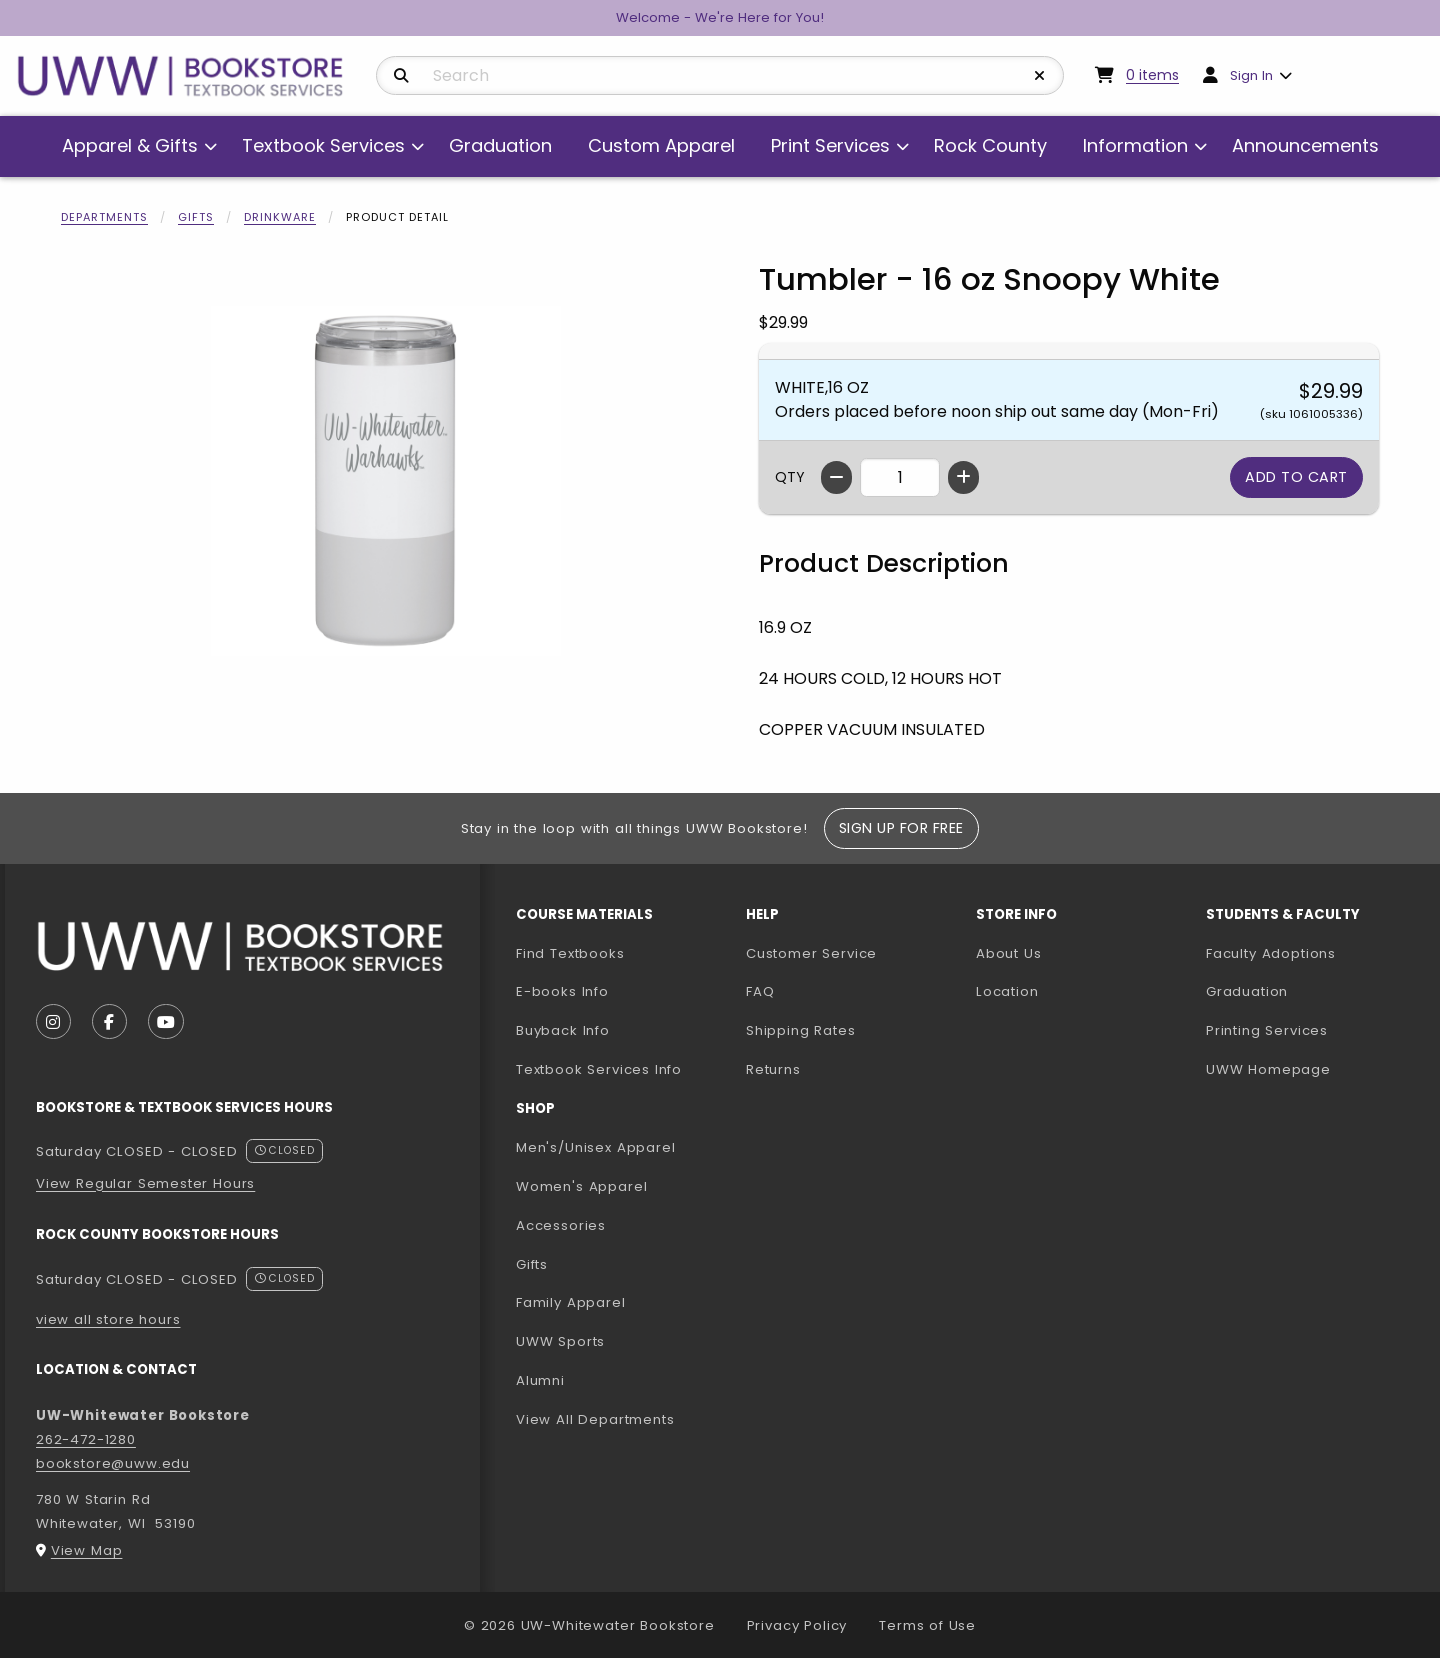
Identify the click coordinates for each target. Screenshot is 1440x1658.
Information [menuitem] (1135, 145)
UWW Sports (560, 1341)
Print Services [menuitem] (830, 145)
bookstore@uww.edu (113, 1463)
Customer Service (811, 953)
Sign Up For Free (901, 828)
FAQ (760, 991)
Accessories (561, 1225)
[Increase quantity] (963, 477)
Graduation (1247, 991)
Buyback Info (563, 1030)
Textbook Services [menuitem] (323, 145)
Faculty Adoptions (1313, 953)
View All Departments (595, 1419)
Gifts (196, 217)
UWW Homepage (1313, 1069)
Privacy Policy (797, 1625)
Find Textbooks (570, 953)
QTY (790, 477)
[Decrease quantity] (836, 477)
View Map (87, 1550)
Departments (104, 217)
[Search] (401, 76)
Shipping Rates (801, 1030)
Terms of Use (927, 1625)
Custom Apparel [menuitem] (661, 145)
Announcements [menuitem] (1305, 145)
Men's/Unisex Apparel (596, 1147)
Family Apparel (571, 1302)
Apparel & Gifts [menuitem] (130, 145)
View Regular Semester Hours (145, 1183)
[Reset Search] (1040, 76)
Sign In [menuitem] (1251, 75)
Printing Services (1313, 1030)
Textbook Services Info (623, 1069)
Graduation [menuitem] (500, 145)
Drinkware (280, 217)
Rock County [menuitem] (990, 145)
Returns (773, 1069)
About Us (1009, 953)
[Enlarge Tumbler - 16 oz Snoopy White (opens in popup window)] (386, 481)
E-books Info (562, 991)
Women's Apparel (581, 1186)
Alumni (540, 1380)
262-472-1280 (86, 1439)
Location (1007, 991)
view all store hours (108, 1319)
